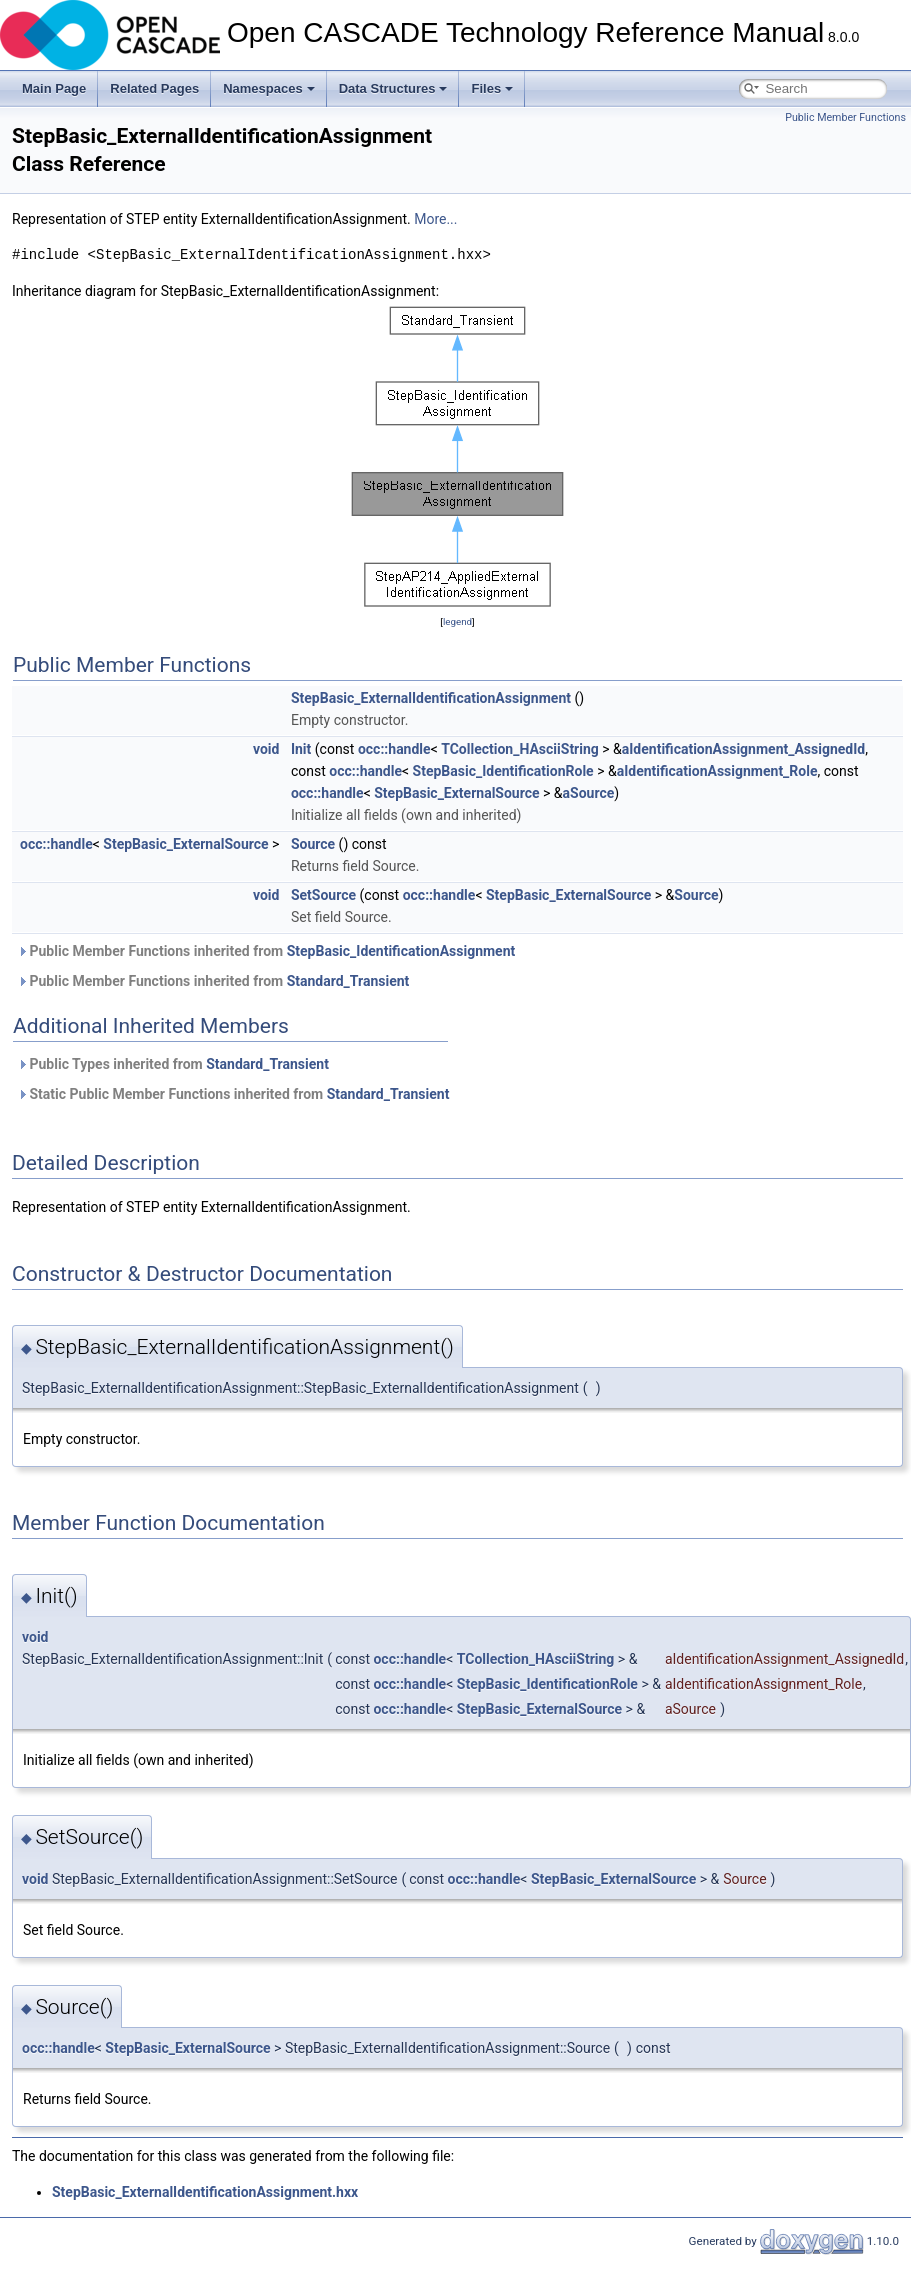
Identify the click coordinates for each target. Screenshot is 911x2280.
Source (313, 844)
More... (435, 219)
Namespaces (269, 88)
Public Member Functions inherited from (266, 951)
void (266, 749)
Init (301, 749)
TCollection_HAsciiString (520, 749)
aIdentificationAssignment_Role (717, 771)
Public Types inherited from (173, 1064)
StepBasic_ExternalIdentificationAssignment (431, 698)
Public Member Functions (845, 117)
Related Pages (154, 88)
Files (492, 88)
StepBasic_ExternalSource (456, 793)
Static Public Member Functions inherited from (233, 1094)
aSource (589, 793)
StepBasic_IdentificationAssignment (401, 951)
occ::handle (394, 749)
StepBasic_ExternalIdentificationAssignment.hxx (205, 2192)
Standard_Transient (348, 981)
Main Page (54, 88)
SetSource (323, 895)
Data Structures (393, 88)
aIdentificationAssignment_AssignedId (743, 749)
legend (457, 621)
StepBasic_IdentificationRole (503, 771)
